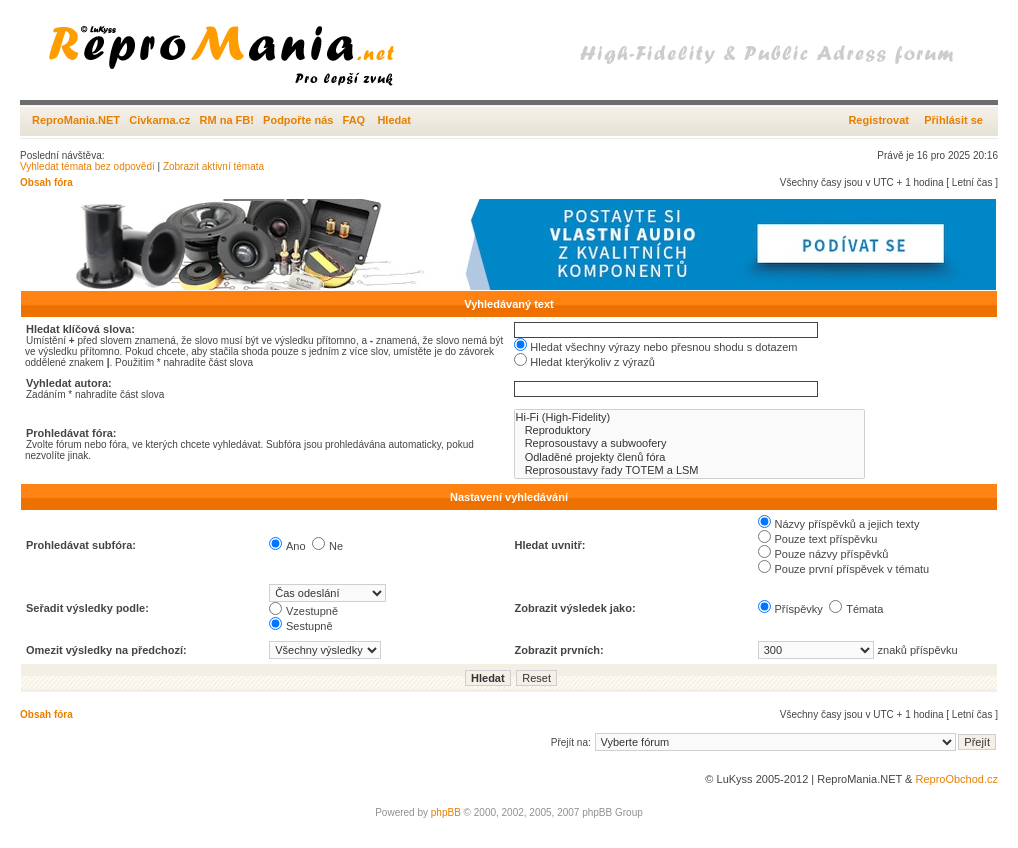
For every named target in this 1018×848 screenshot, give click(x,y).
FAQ (354, 120)
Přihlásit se (953, 120)
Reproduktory (689, 430)
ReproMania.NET (76, 120)
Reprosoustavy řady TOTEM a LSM (689, 470)
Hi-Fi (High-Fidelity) (689, 417)
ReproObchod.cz (956, 779)
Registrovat (878, 120)
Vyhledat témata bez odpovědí (87, 166)
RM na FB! (227, 120)
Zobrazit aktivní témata (213, 166)
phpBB (446, 812)
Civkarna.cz (159, 120)
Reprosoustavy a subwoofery (689, 443)
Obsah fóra (46, 182)
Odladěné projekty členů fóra (689, 457)
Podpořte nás (298, 120)
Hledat (394, 120)
